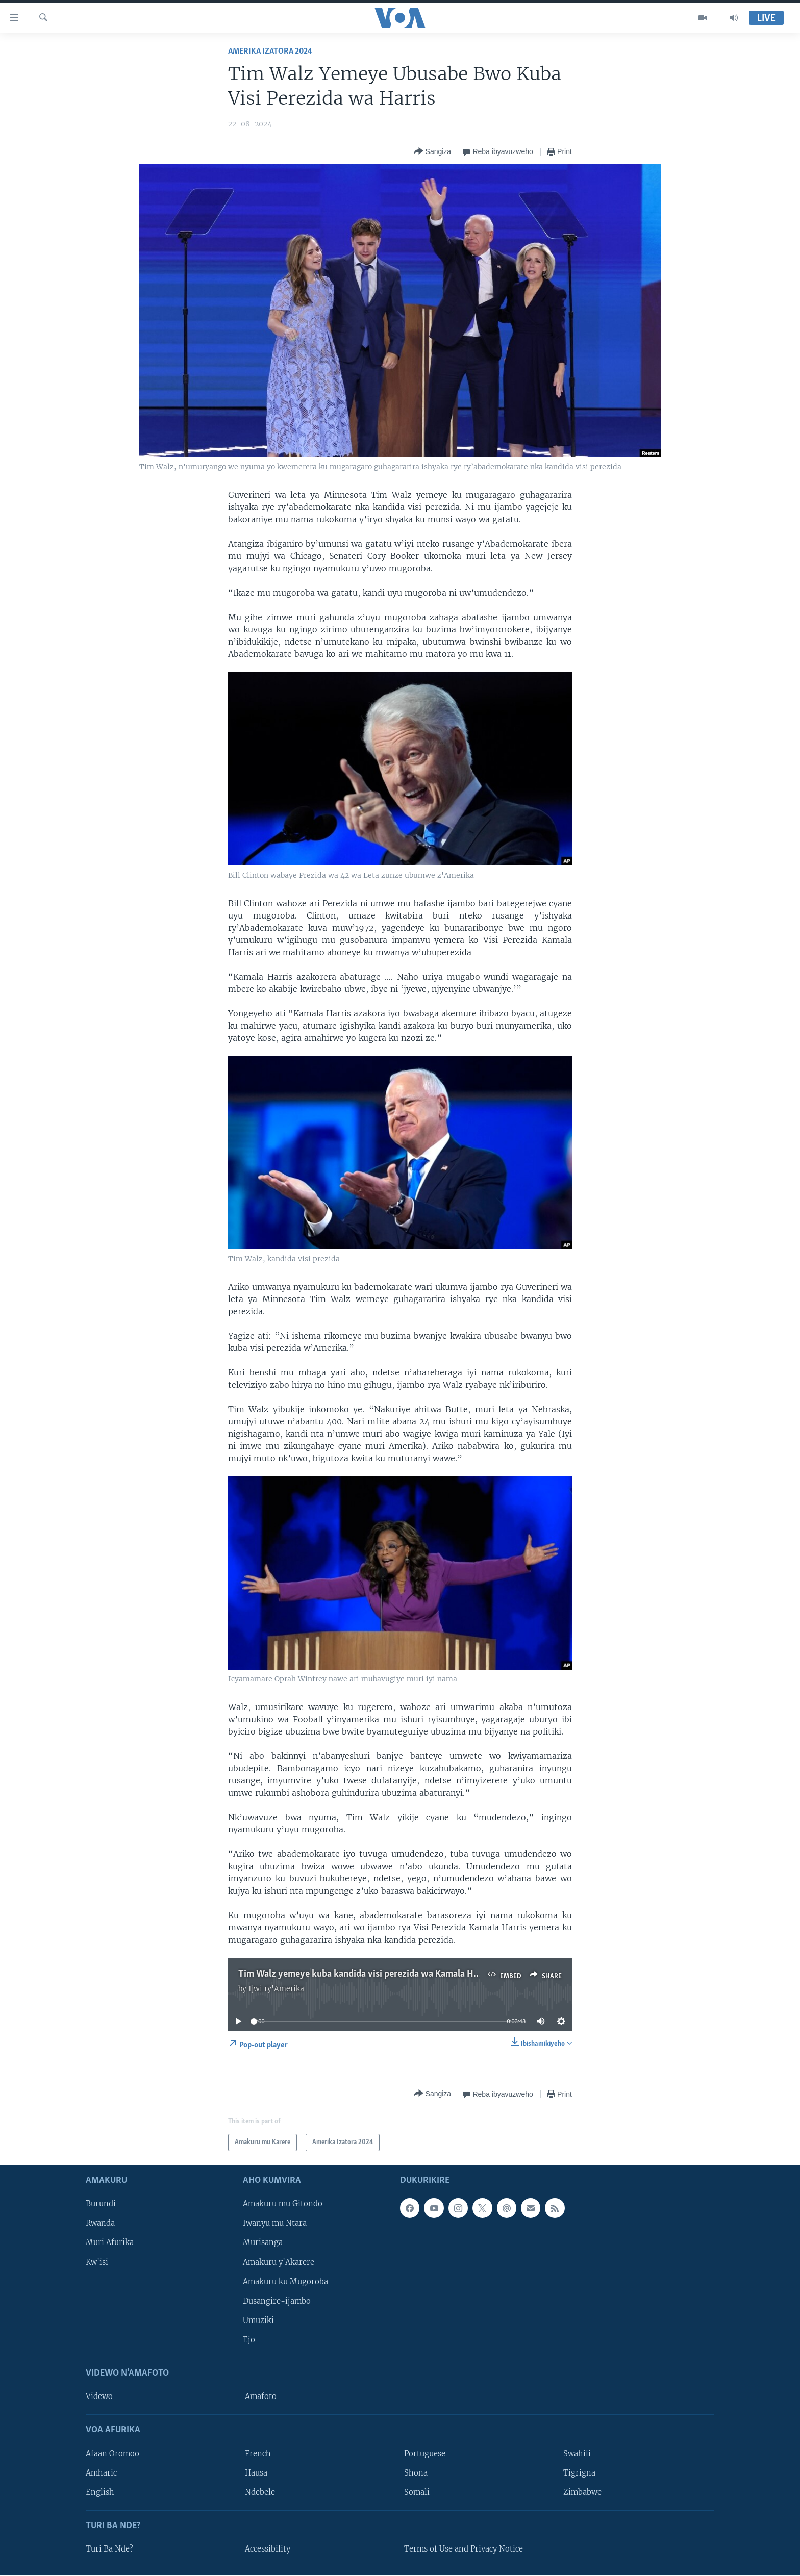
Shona (416, 2473)
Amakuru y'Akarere (278, 2262)
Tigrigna (579, 2473)
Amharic (101, 2473)
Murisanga (263, 2243)
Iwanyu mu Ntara (275, 2223)
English (100, 2492)
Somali (417, 2492)
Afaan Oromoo (112, 2453)
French (258, 2453)
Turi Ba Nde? (109, 2549)
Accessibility (267, 2549)
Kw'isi (97, 2262)
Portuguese (424, 2453)
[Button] (433, 151)
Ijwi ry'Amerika (276, 1988)
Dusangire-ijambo (277, 2301)
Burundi (101, 2204)
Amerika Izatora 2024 (270, 51)
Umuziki (258, 2320)
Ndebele (260, 2492)
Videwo (99, 2397)
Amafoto (261, 2397)
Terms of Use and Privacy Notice (463, 2549)
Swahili (577, 2453)
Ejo (249, 2339)
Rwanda (100, 2223)
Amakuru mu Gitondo (282, 2204)
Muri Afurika (110, 2243)
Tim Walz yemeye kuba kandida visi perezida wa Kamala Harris (365, 1974)
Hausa (256, 2473)
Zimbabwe (582, 2492)
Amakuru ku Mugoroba (285, 2281)
